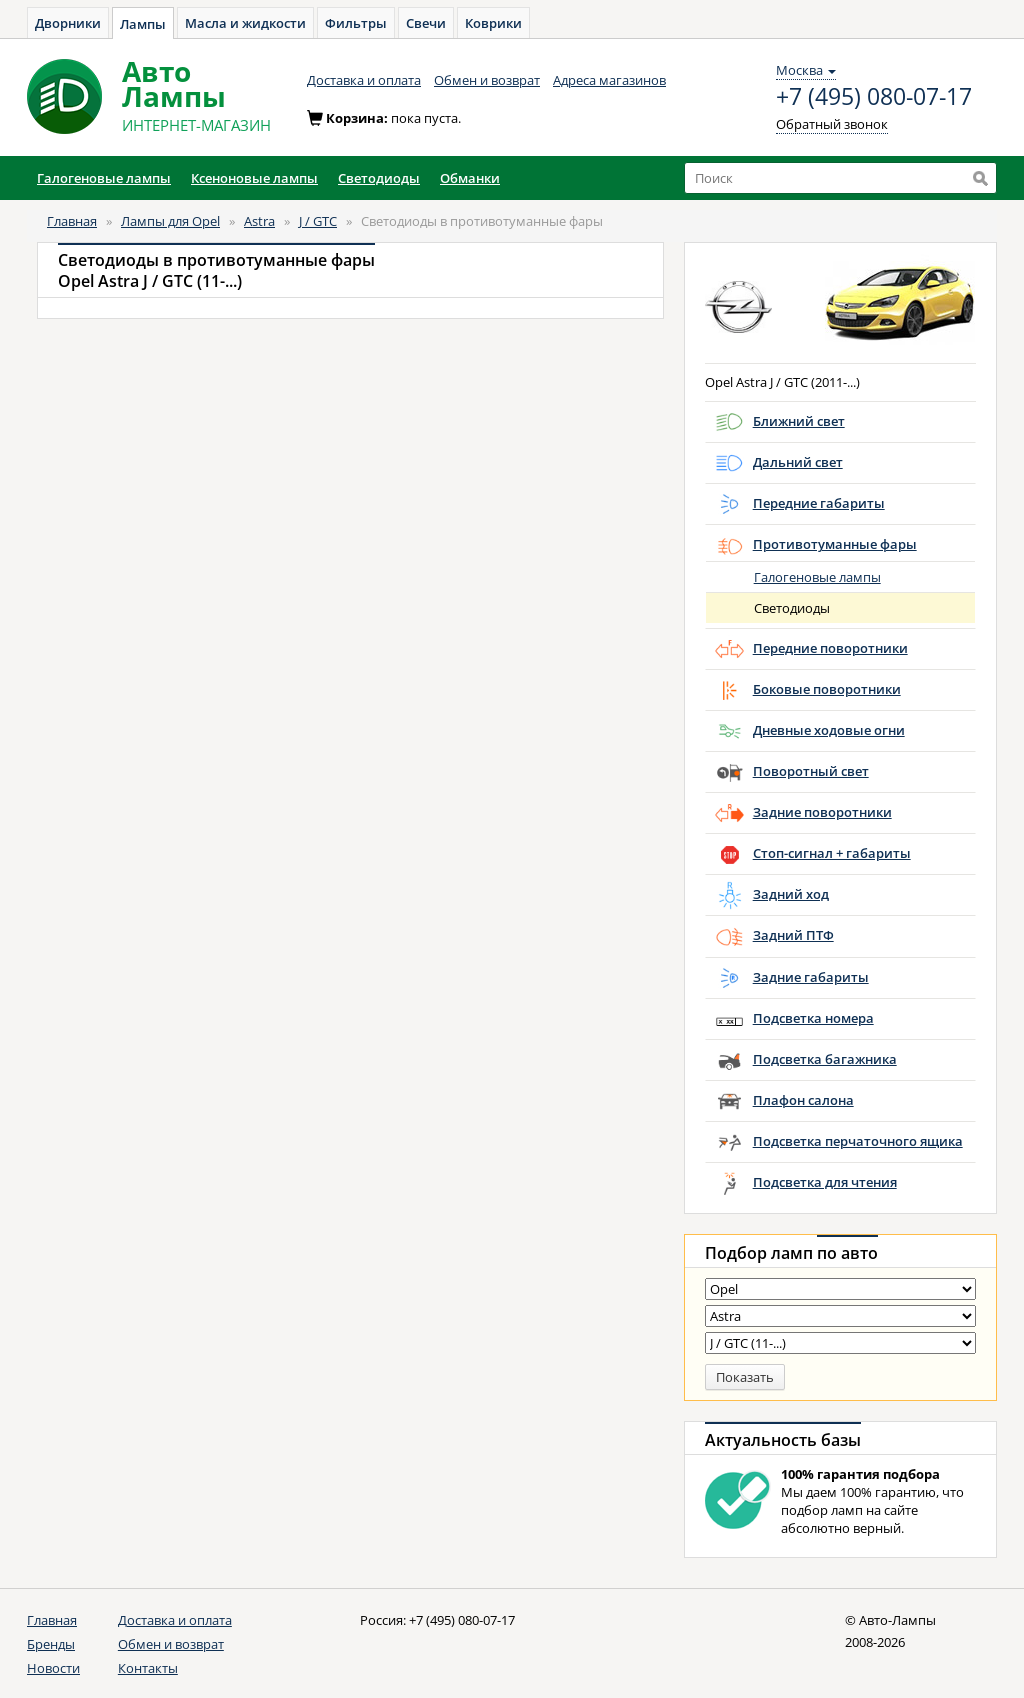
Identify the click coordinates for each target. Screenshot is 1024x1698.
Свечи (426, 23)
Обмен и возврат (487, 80)
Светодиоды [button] (379, 178)
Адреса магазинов (609, 80)
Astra (259, 221)
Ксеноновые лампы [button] (254, 178)
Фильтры (356, 23)
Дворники (68, 23)
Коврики (493, 23)
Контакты (148, 1668)
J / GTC (318, 221)
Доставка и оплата (364, 80)
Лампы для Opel (170, 221)
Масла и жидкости (245, 23)
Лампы (143, 24)
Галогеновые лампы (817, 577)
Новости (53, 1668)
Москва (806, 70)
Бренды (51, 1644)
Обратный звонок (832, 124)
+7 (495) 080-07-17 (874, 97)
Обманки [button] (470, 178)
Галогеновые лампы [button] (104, 178)
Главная (72, 221)
